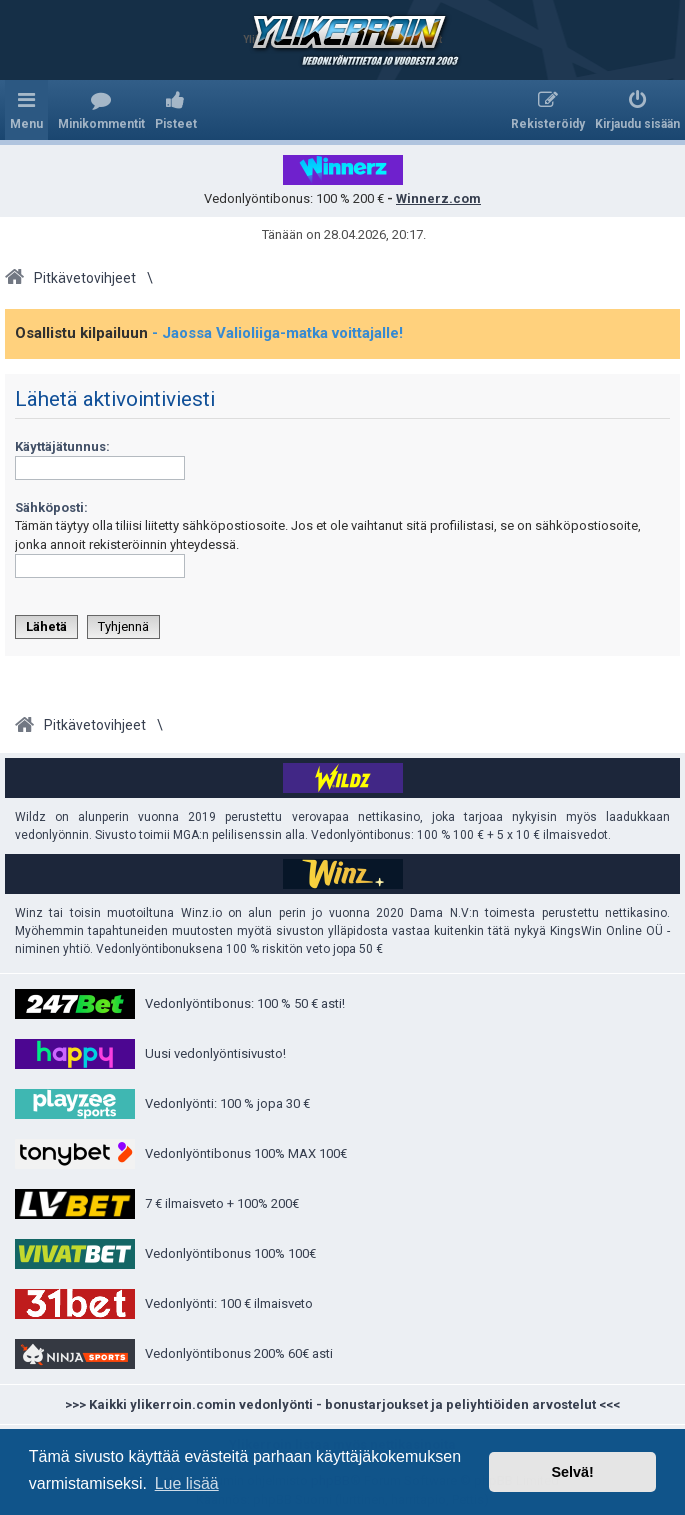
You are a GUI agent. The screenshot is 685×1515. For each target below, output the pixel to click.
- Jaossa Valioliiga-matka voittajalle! (277, 333)
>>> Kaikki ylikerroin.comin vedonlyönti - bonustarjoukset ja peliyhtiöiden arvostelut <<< (342, 1404)
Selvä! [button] (572, 1472)
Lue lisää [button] (187, 1483)
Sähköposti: (51, 507)
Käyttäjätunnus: (62, 446)
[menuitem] (101, 110)
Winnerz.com (438, 198)
